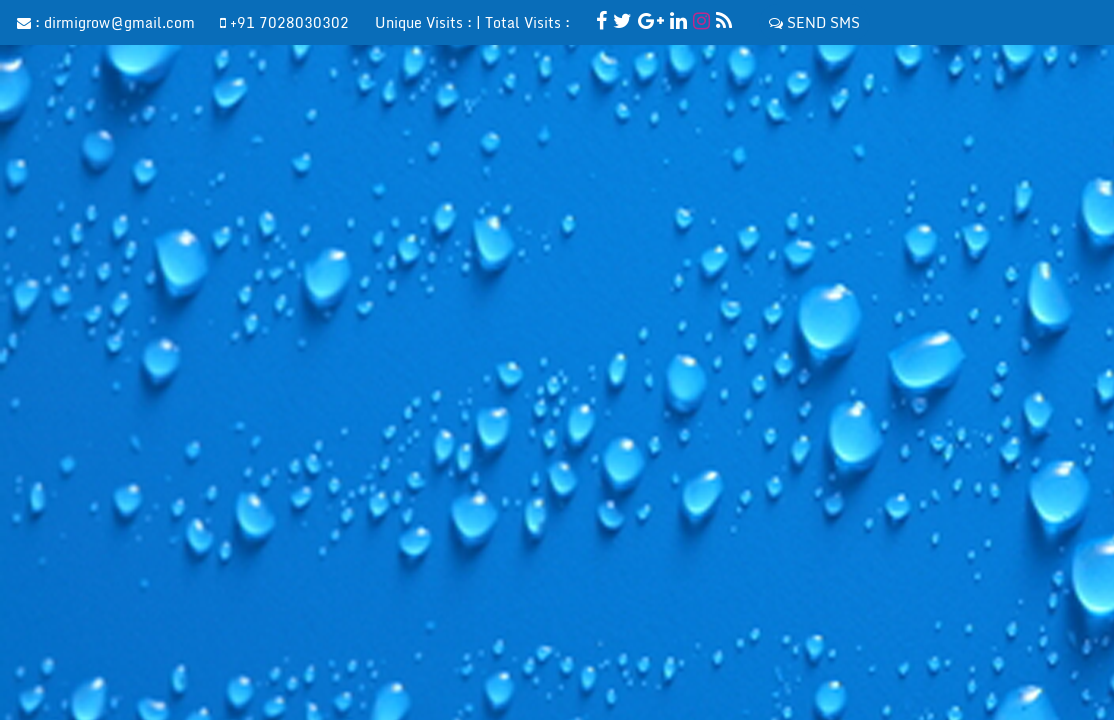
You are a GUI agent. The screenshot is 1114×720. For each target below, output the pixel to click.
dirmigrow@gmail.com (119, 22)
